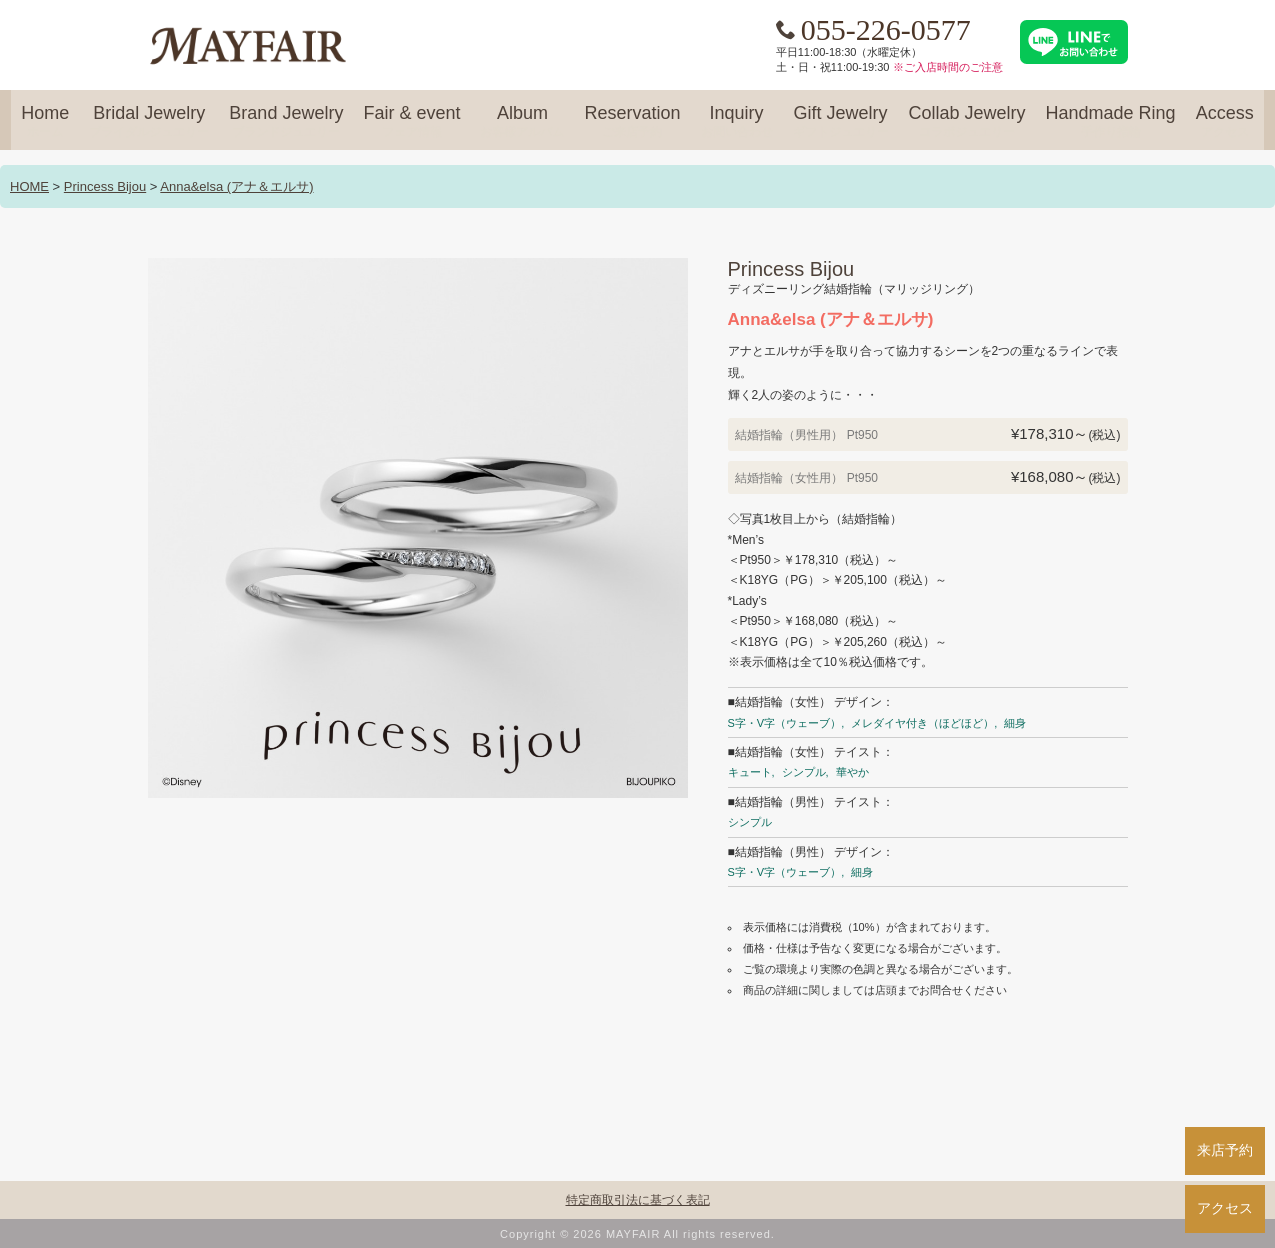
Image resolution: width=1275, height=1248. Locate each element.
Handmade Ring (1111, 122)
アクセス (1225, 1208)
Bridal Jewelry (149, 122)
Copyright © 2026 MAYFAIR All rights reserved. (637, 1234)
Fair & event (411, 122)
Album (522, 122)
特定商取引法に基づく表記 (638, 1200)
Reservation (632, 122)
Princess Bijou (105, 186)
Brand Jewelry (286, 122)
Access (1225, 122)
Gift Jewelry (841, 122)
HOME (29, 186)
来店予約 (1225, 1150)
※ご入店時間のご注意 (948, 67)
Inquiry (737, 122)
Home (45, 122)
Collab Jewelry (967, 122)
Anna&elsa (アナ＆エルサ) (236, 186)
